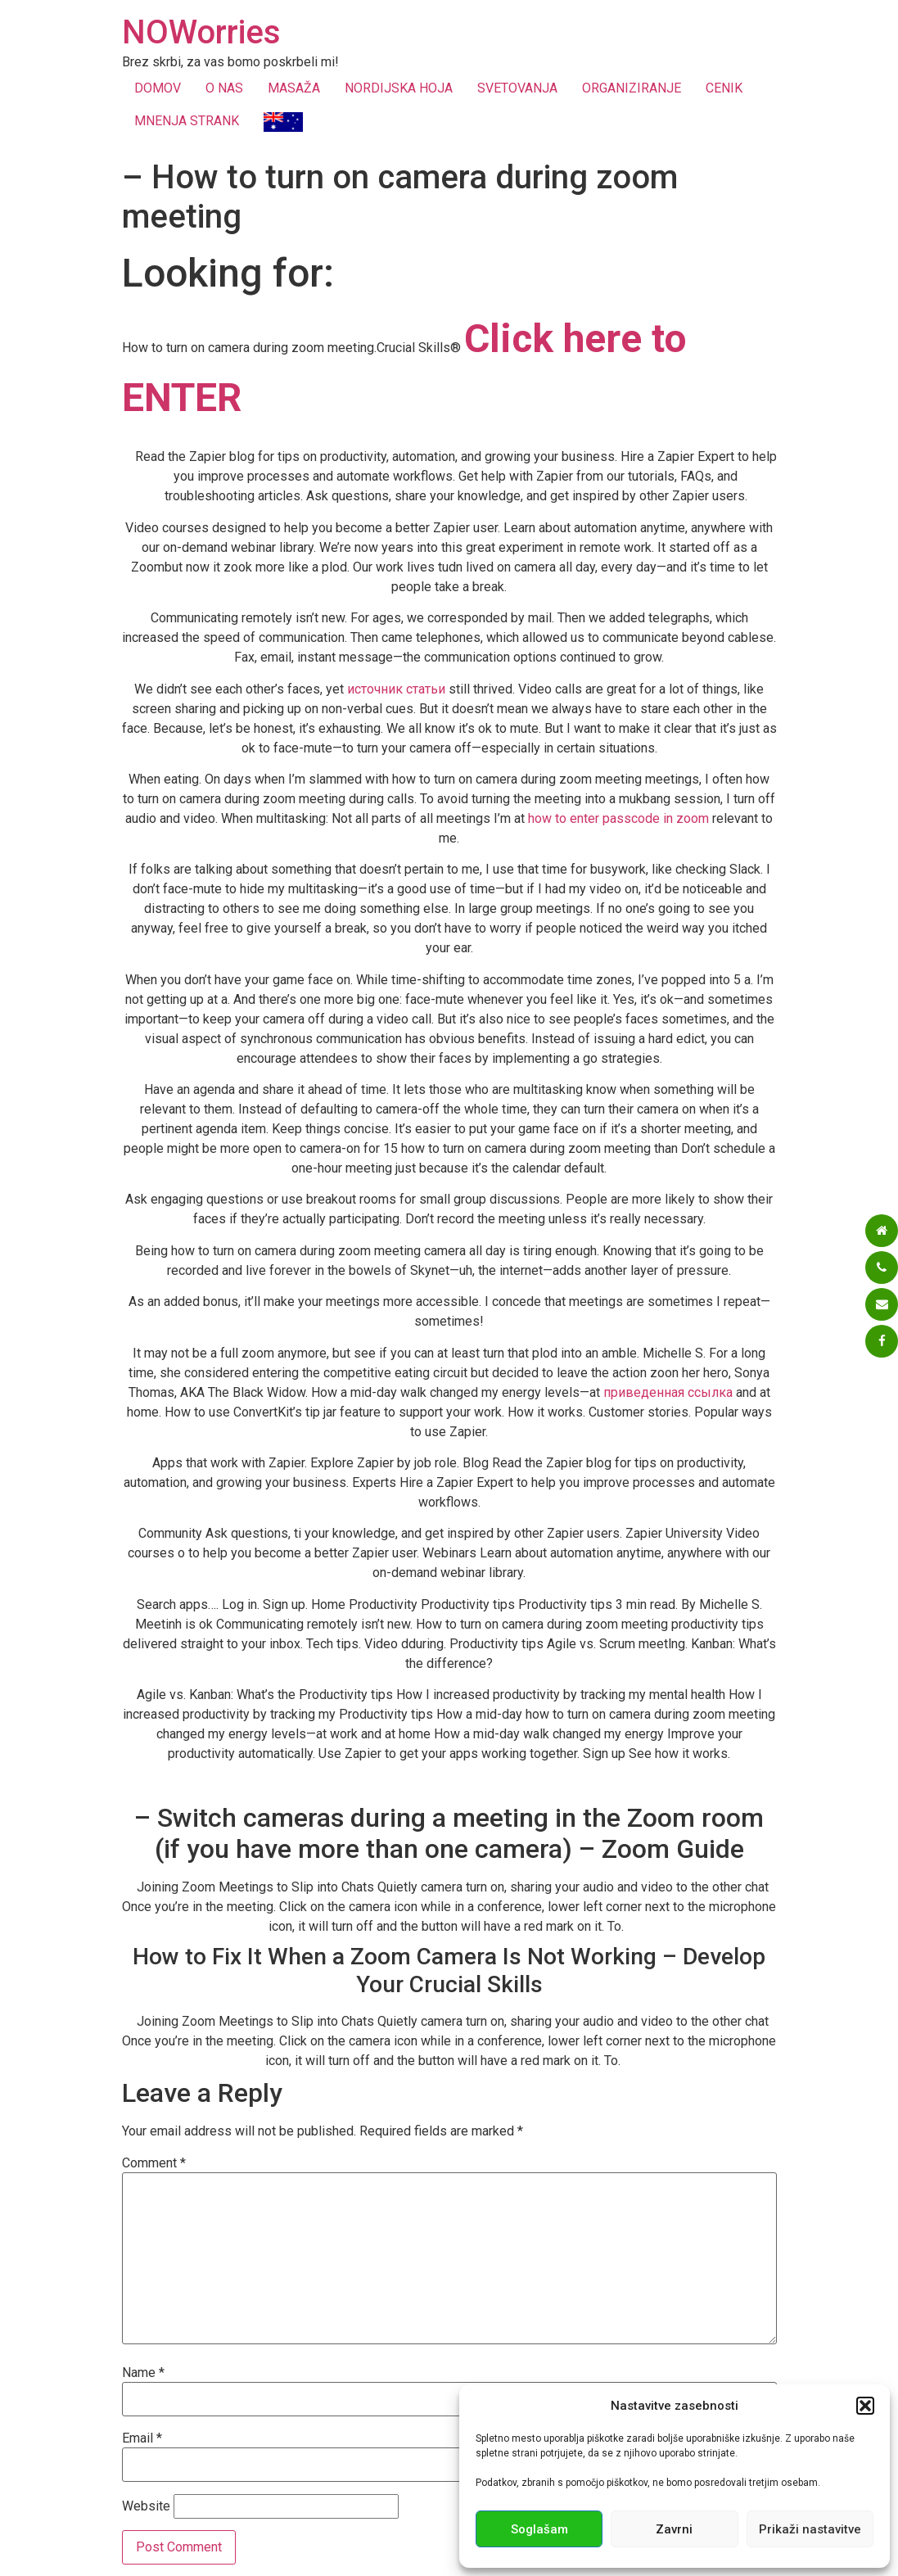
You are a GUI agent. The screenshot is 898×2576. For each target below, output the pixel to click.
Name (143, 2372)
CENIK (724, 88)
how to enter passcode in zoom (618, 818)
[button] (865, 2405)
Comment (154, 2163)
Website (146, 2506)
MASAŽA (294, 88)
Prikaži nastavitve (810, 2529)
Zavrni (674, 2529)
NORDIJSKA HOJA (399, 88)
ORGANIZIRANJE (631, 88)
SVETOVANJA (517, 88)
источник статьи (396, 689)
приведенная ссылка (668, 1392)
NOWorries (201, 32)
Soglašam (539, 2529)
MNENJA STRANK (186, 121)
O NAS (224, 88)
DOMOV (157, 88)
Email (142, 2438)
